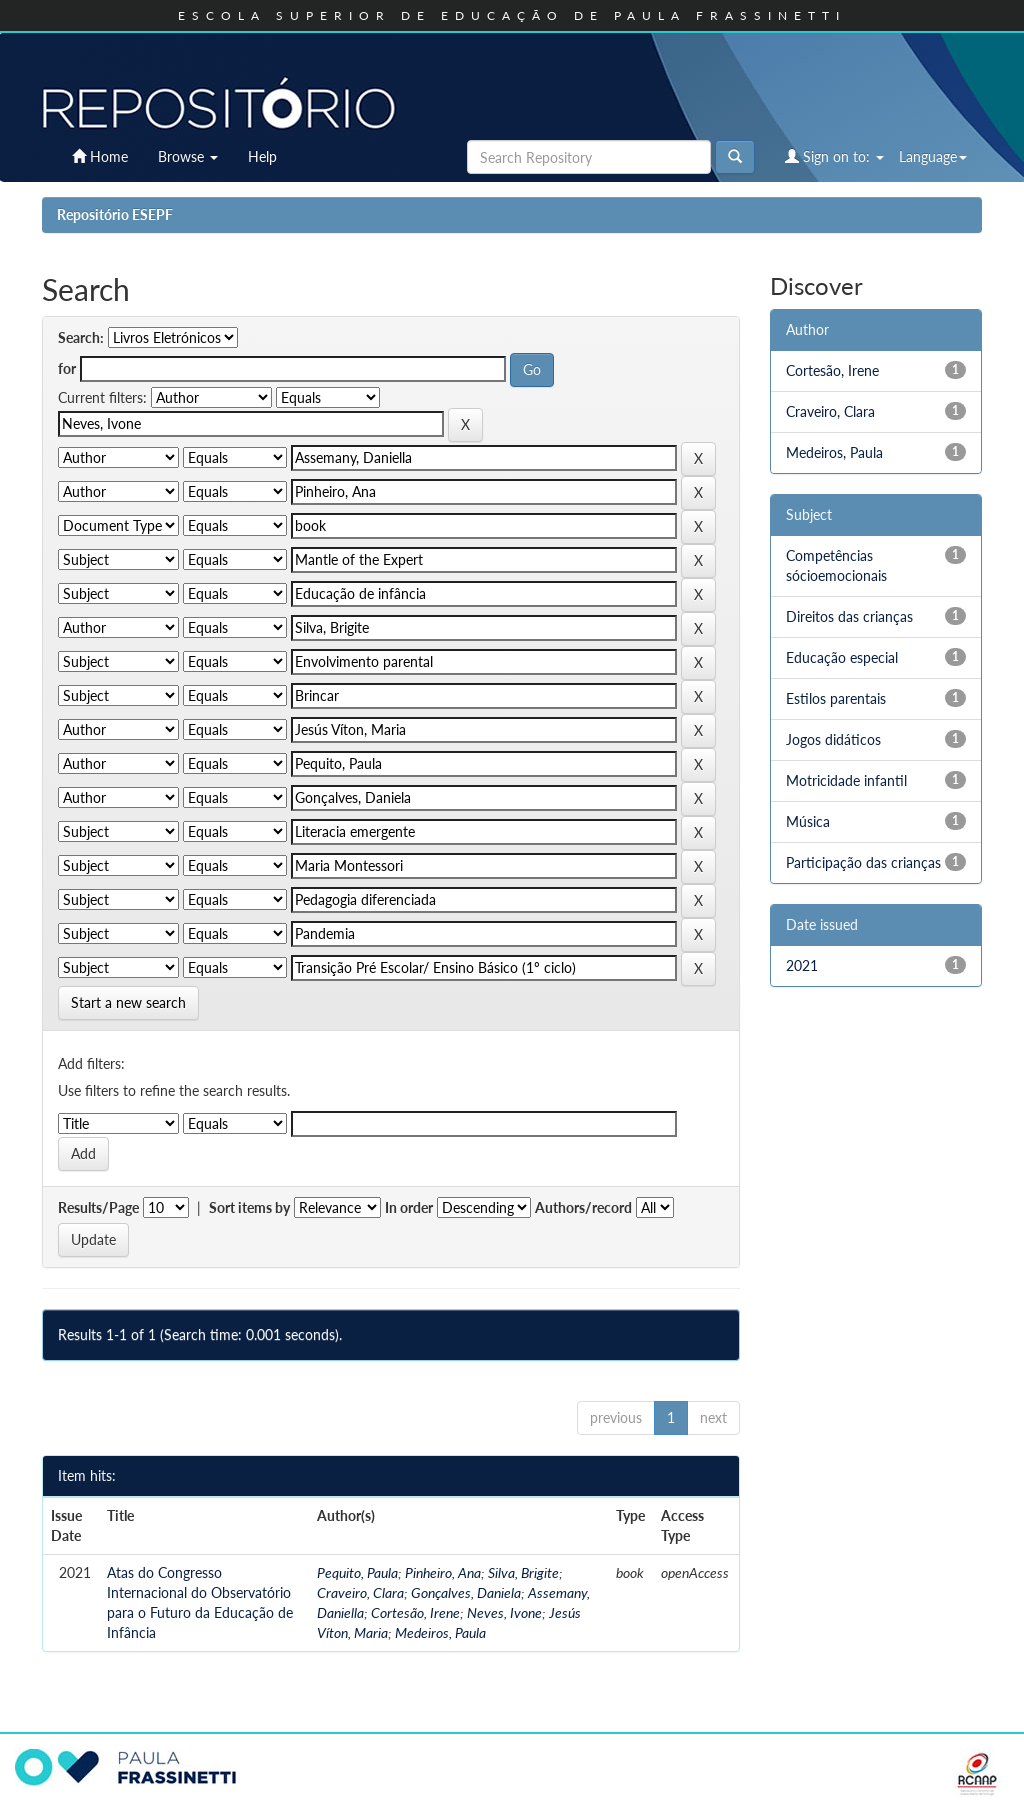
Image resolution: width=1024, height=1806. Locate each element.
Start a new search (128, 1002)
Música (808, 821)
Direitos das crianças (849, 616)
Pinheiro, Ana (443, 1572)
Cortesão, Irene (415, 1612)
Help (262, 156)
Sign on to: (834, 156)
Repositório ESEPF (115, 214)
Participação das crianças (863, 862)
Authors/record (583, 1207)
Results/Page (98, 1207)
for (67, 368)
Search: (81, 337)
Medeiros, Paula (440, 1632)
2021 (802, 965)
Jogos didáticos (833, 739)
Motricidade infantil (846, 780)
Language (933, 156)
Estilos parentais (836, 698)
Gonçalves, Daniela (466, 1592)
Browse (188, 156)
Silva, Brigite (523, 1572)
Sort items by (249, 1207)
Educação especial (842, 657)
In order (409, 1207)
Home (100, 156)
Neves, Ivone (504, 1612)
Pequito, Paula (357, 1572)
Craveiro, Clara (360, 1592)
